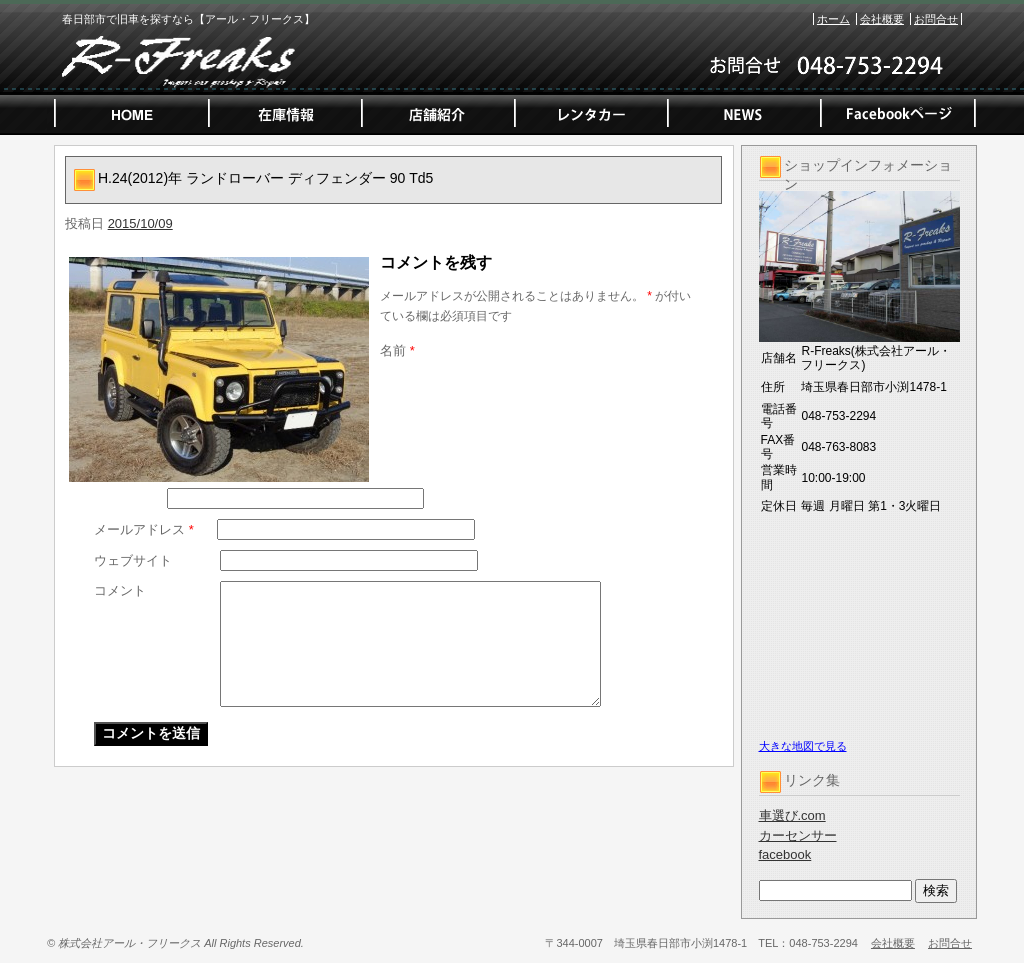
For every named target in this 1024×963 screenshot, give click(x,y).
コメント (120, 590)
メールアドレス (144, 529)
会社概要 (882, 19)
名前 (397, 350)
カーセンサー (798, 835)
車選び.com (792, 815)
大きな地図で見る (803, 746)
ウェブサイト (133, 560)
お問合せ (936, 19)
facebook (785, 854)
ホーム (833, 19)
